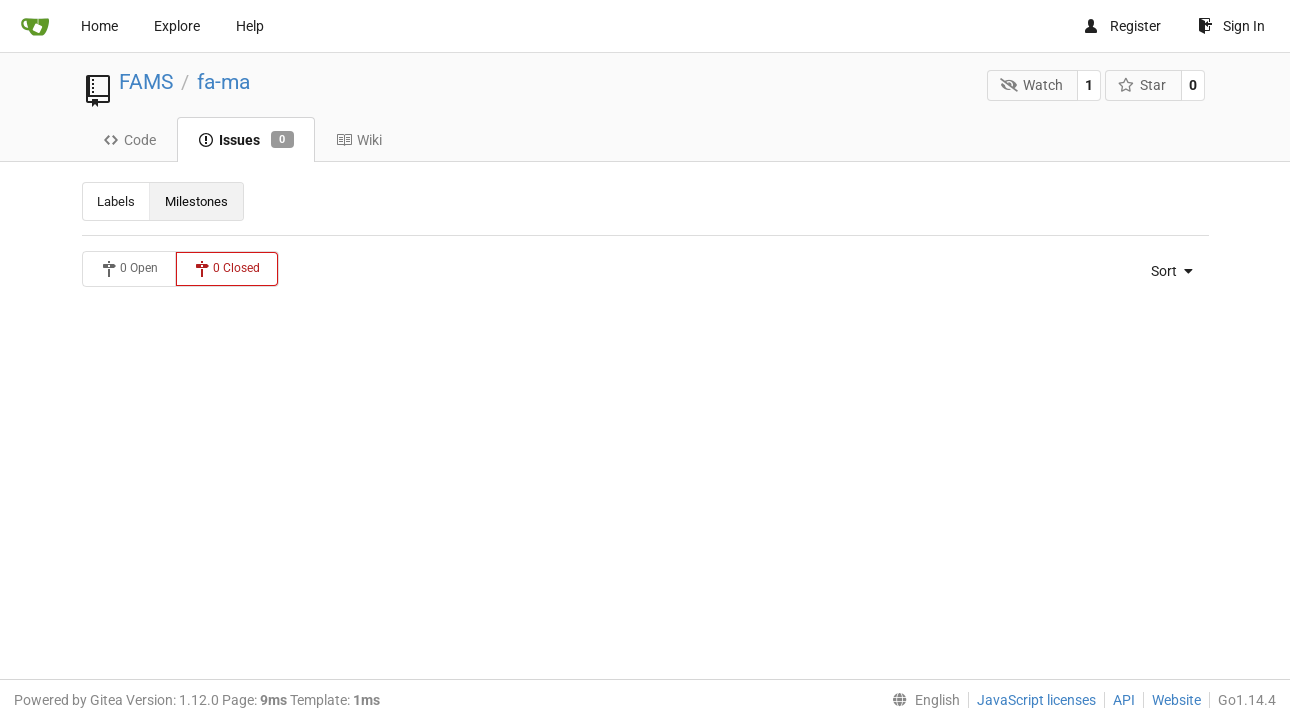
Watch (1031, 85)
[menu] (1166, 271)
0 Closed (227, 269)
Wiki (359, 140)
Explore (177, 26)
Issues (246, 140)
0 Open (129, 269)
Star (1142, 85)
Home (99, 26)
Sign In (1231, 26)
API (1124, 700)
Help (250, 26)
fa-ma (223, 82)
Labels (116, 201)
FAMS (146, 82)
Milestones (196, 201)
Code (129, 140)
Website (1176, 700)
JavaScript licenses (1036, 700)
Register (1122, 26)
